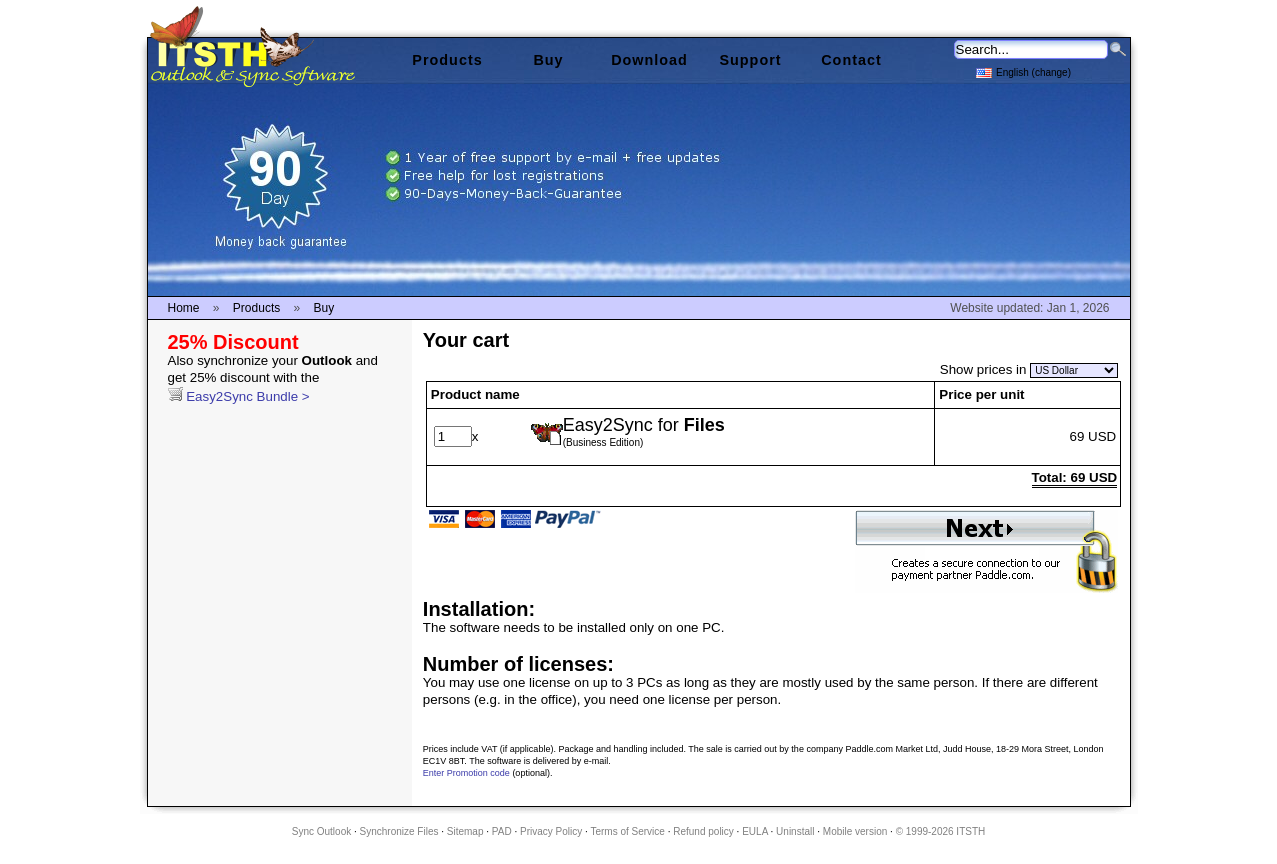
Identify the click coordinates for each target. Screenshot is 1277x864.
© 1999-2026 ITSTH (941, 831)
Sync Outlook (321, 831)
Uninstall (795, 831)
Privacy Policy (551, 831)
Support (750, 60)
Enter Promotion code (466, 773)
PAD (502, 831)
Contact (851, 60)
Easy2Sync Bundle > (273, 378)
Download (649, 60)
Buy (548, 60)
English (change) (1023, 71)
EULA (755, 831)
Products (447, 60)
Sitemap (465, 831)
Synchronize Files (399, 831)
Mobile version (855, 831)
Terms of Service (627, 831)
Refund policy (703, 831)
